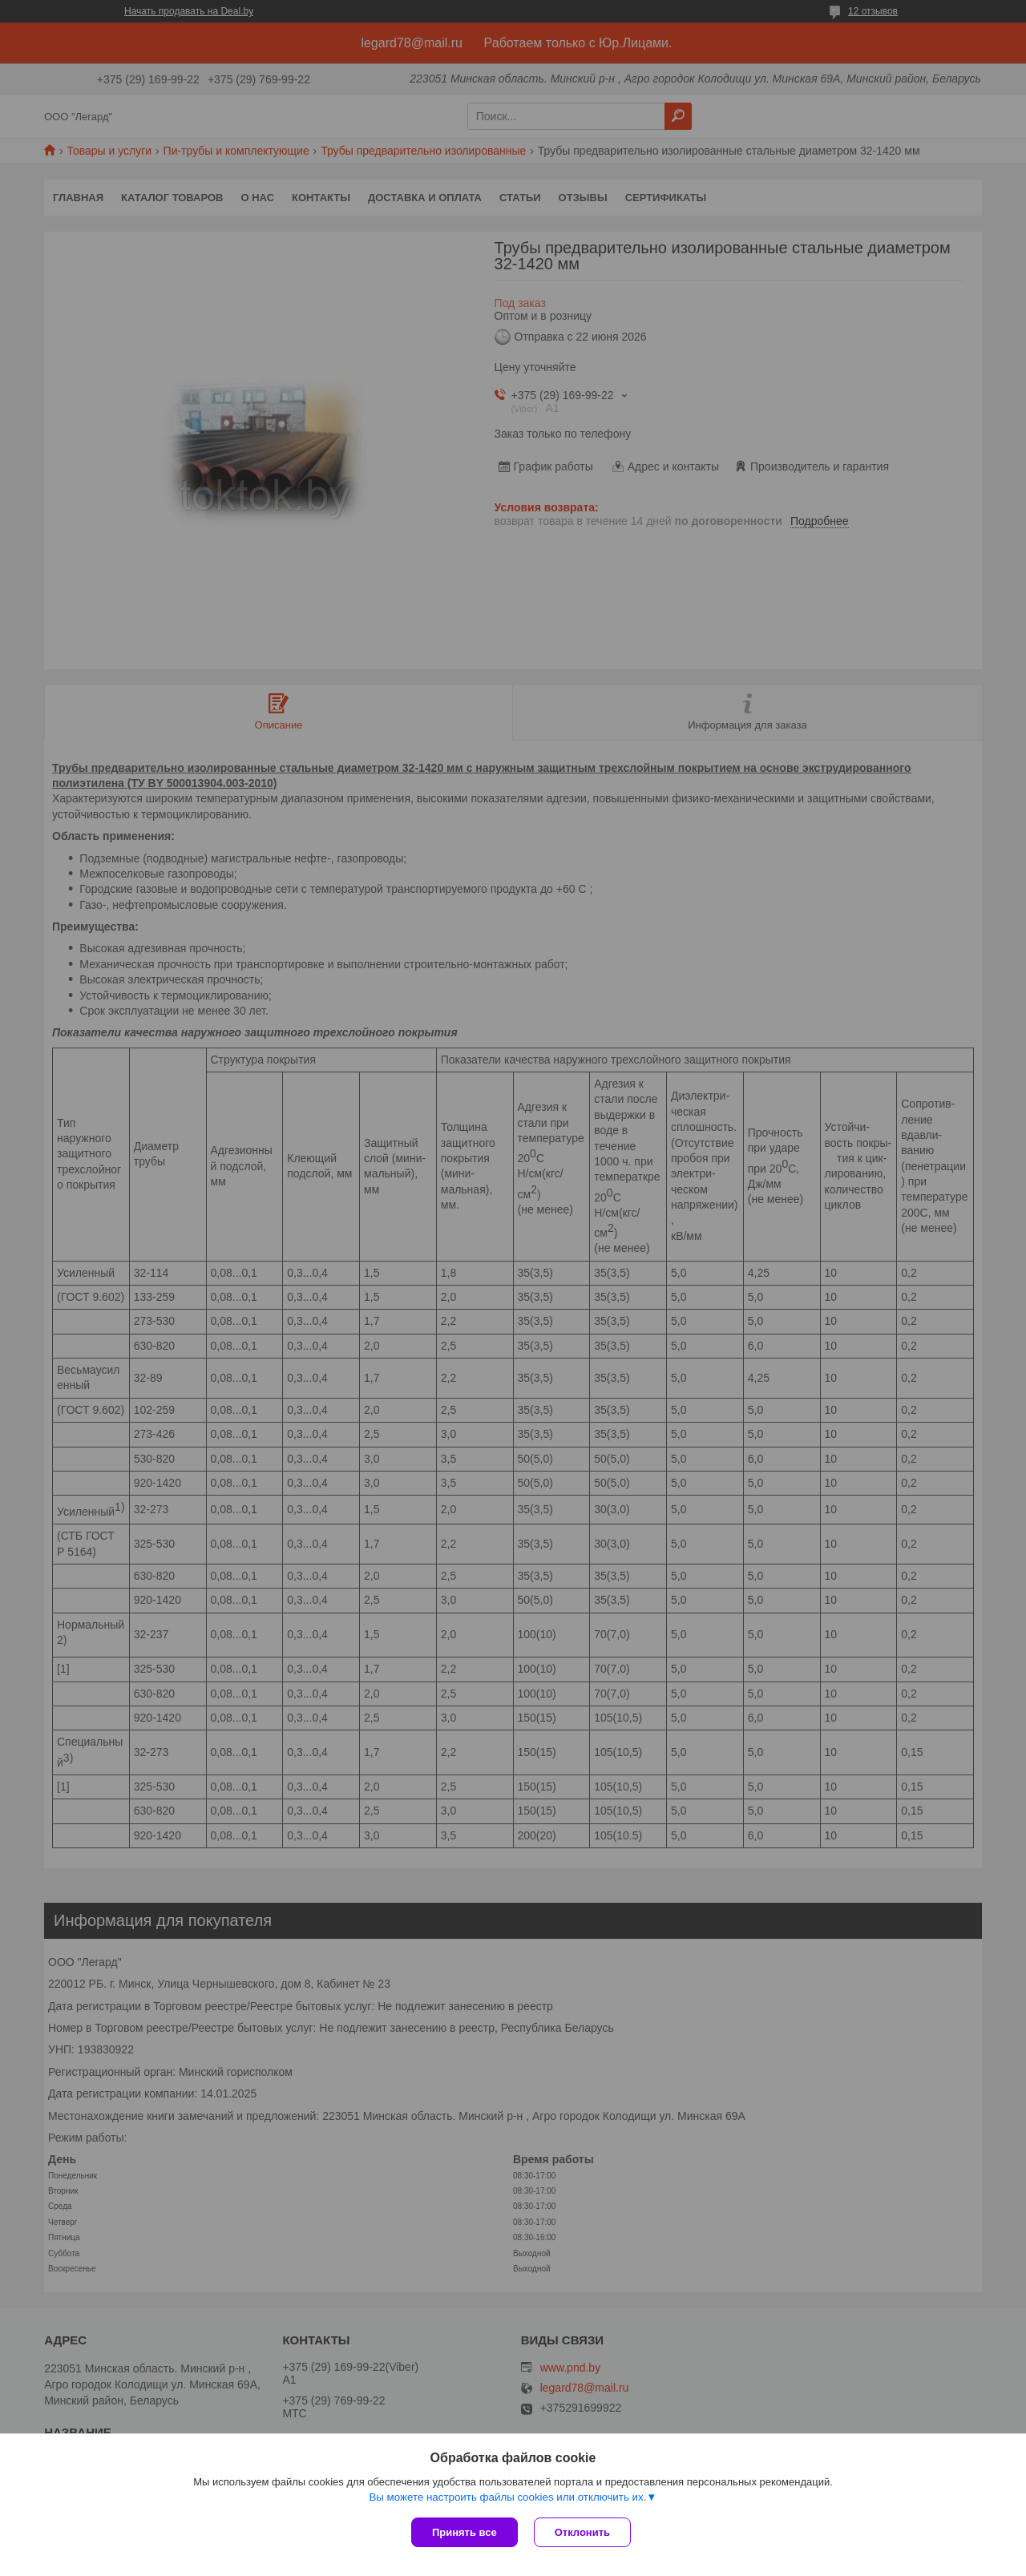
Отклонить (582, 2532)
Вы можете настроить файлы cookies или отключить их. (507, 2497)
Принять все (464, 2532)
